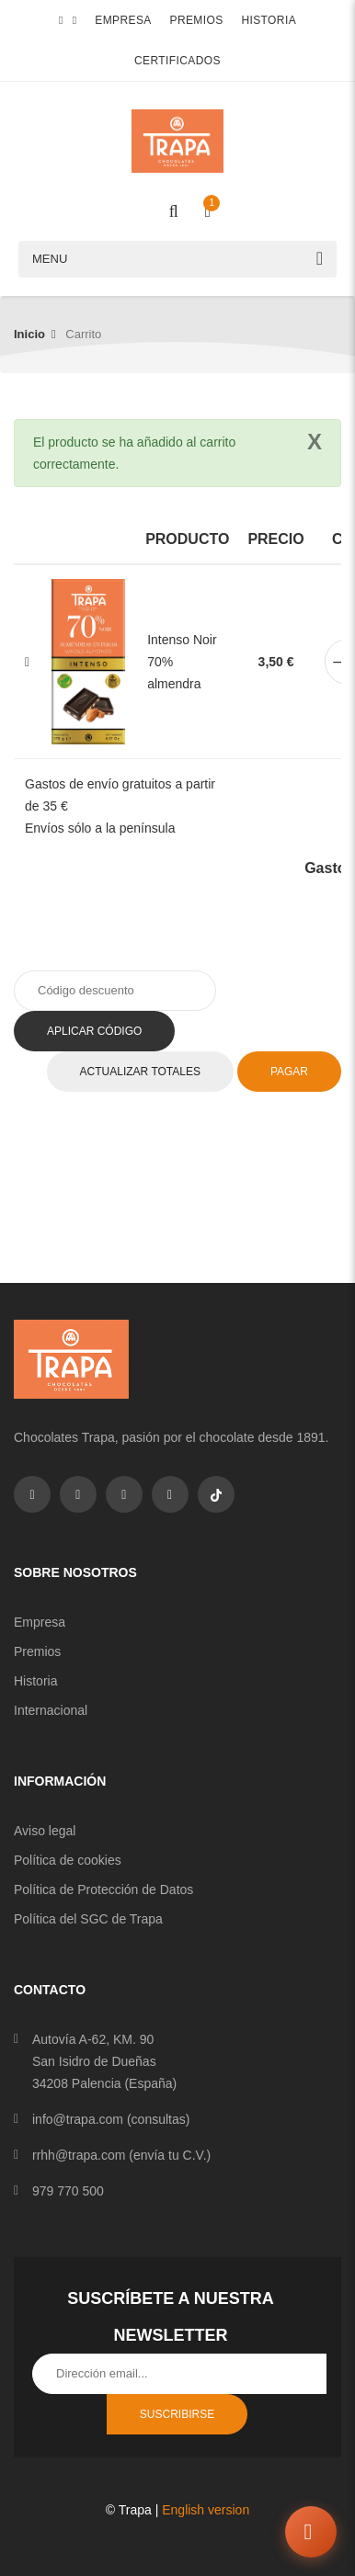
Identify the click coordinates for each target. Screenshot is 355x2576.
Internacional (50, 1710)
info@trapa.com (77, 2119)
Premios (196, 20)
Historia (268, 20)
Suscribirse (177, 2414)
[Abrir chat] (311, 2532)
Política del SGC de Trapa (88, 1919)
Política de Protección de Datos (103, 1889)
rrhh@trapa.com (78, 2155)
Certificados (177, 60)
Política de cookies (67, 1860)
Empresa (123, 20)
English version (205, 2509)
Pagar (289, 1071)
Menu (49, 259)
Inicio (29, 334)
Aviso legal (44, 1830)
